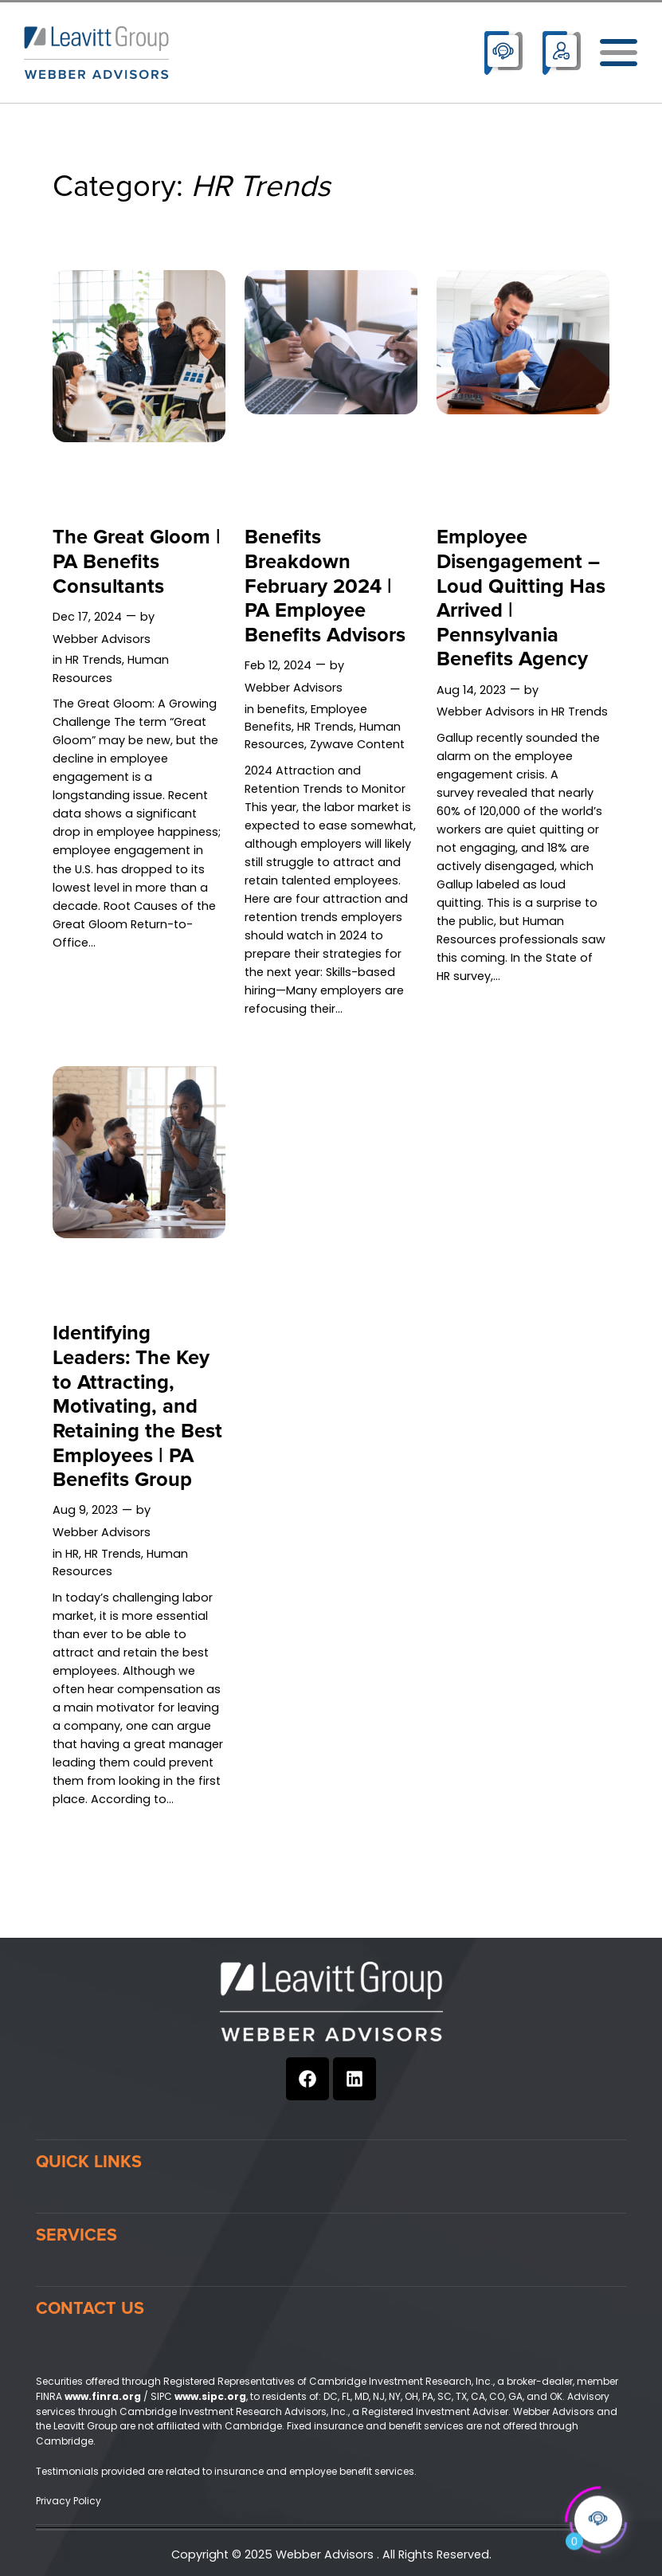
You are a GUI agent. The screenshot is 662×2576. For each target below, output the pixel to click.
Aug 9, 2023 (85, 1510)
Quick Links (89, 2161)
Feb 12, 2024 (278, 665)
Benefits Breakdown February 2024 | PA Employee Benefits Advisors (325, 586)
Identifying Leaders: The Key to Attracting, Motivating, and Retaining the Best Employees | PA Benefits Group (137, 1407)
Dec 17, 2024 (87, 617)
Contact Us (90, 2308)
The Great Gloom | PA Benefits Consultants (137, 562)
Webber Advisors (102, 639)
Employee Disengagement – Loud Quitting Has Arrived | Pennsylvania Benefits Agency (521, 599)
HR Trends (93, 660)
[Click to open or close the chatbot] (598, 2517)
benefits (281, 709)
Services (76, 2235)
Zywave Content (357, 744)
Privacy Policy (68, 2500)
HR (72, 1554)
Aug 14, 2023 (471, 690)
